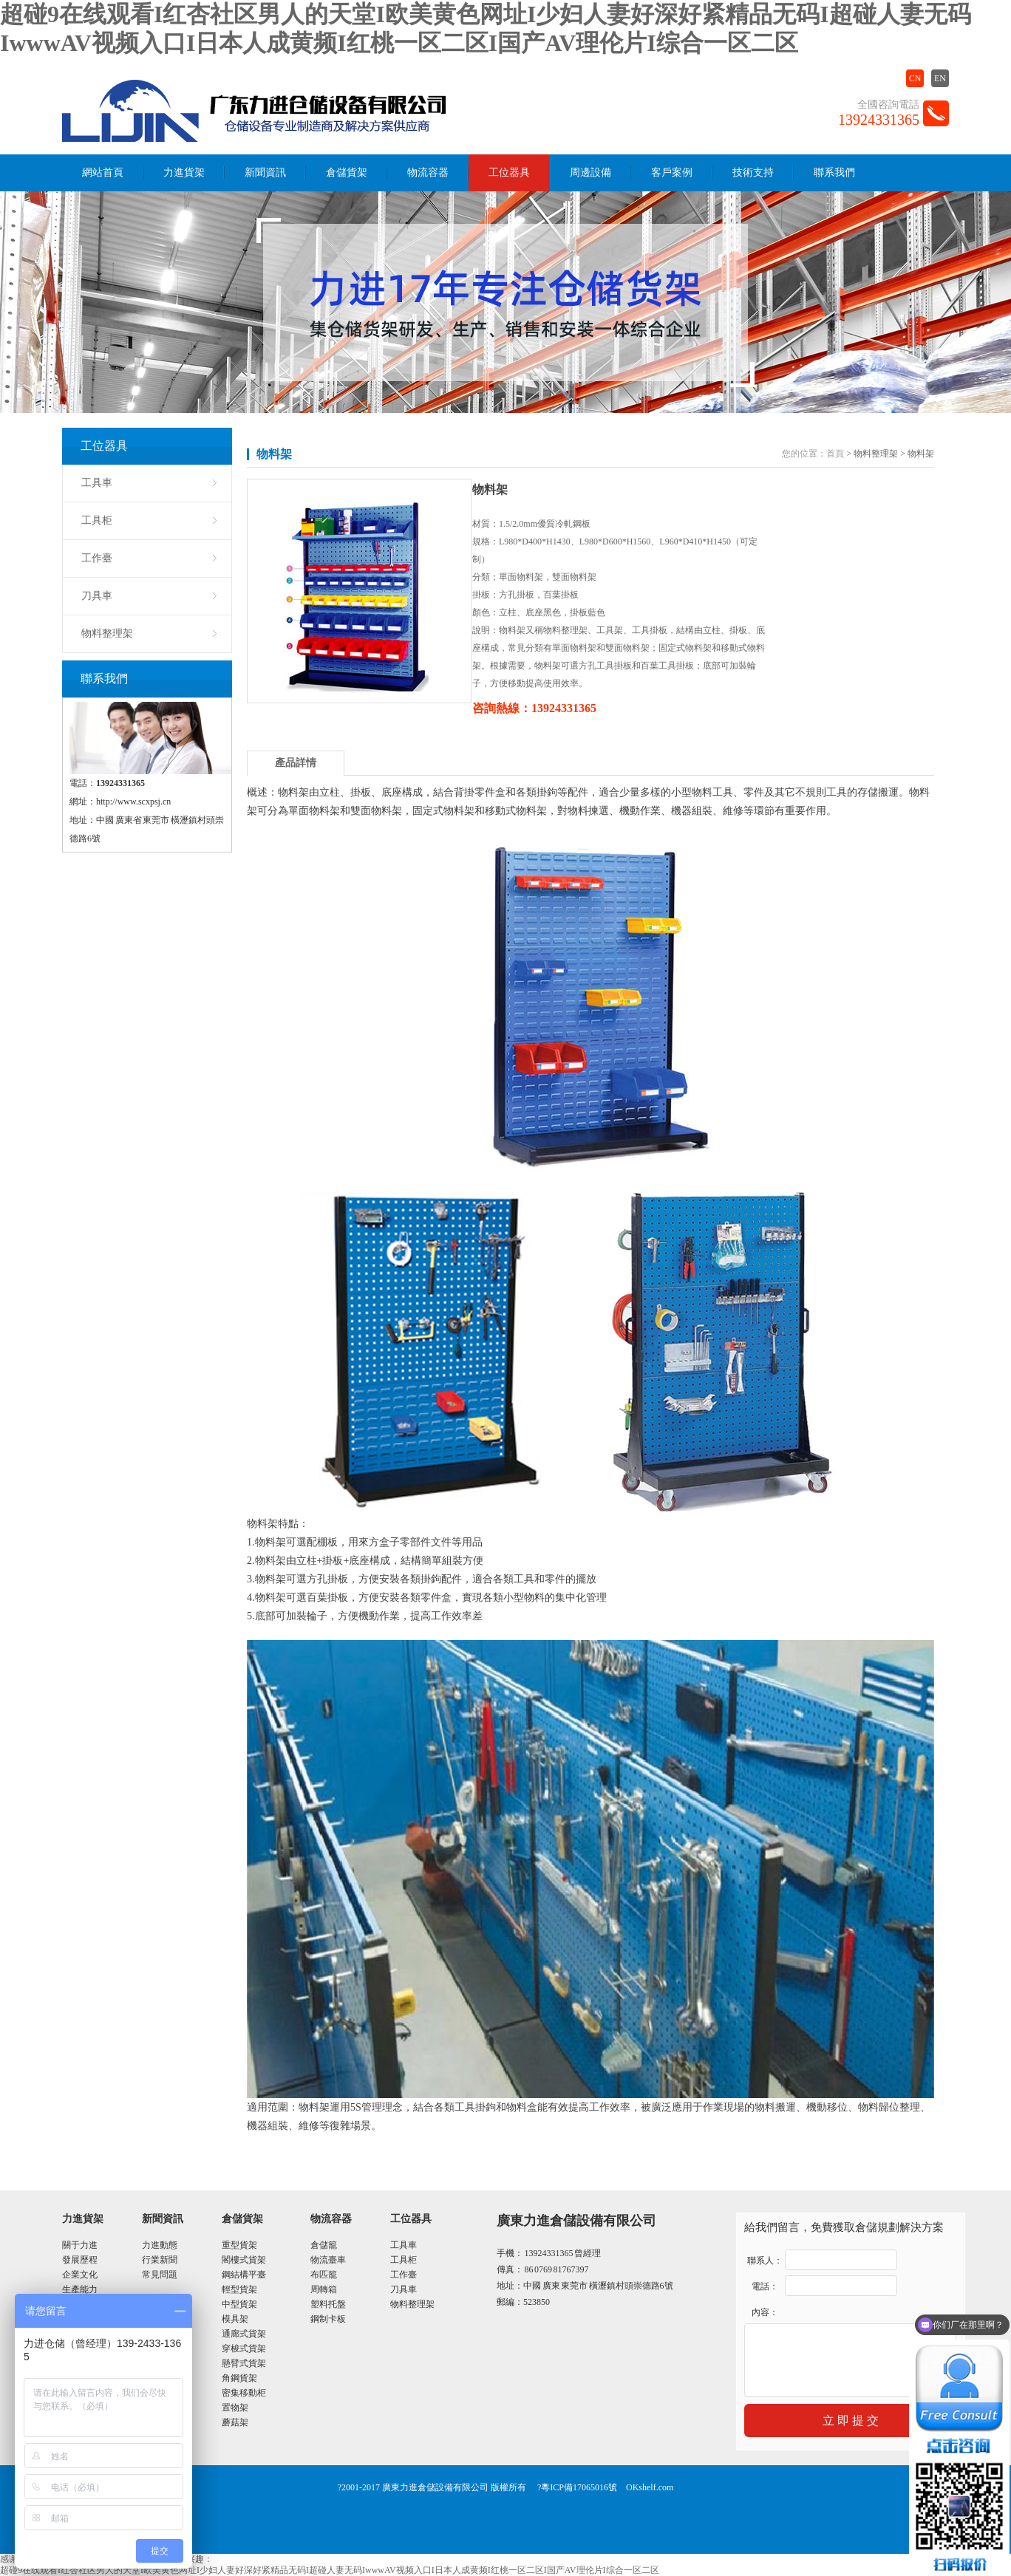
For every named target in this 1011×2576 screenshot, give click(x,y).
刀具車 (96, 595)
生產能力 (80, 2289)
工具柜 (96, 520)
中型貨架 (239, 2304)
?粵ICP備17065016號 (577, 2487)
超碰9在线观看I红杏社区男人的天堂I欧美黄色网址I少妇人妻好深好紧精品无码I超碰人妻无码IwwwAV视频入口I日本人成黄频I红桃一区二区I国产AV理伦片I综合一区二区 (329, 2570)
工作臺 (96, 558)
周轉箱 (323, 2289)
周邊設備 (590, 172)
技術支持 (753, 172)
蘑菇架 (235, 2422)
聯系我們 (834, 172)
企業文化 (80, 2274)
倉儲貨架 (346, 172)
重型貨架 (239, 2245)
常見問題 (159, 2274)
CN (915, 78)
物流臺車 (328, 2260)
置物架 (235, 2407)
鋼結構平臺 (244, 2274)
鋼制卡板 (328, 2319)
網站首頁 (102, 172)
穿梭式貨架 (244, 2348)
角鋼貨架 (239, 2378)
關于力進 (80, 2245)
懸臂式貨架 (244, 2363)
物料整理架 (107, 633)
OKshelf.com (649, 2487)
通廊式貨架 (244, 2334)
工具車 (96, 482)
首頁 (835, 453)
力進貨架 (184, 172)
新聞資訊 (265, 172)
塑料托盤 (328, 2304)
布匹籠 (323, 2274)
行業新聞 (159, 2260)
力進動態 (159, 2245)
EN (940, 78)
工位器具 (509, 172)
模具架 (235, 2319)
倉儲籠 (323, 2245)
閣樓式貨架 (244, 2260)
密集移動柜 (244, 2393)
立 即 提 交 (851, 2420)
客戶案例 (671, 172)
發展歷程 (80, 2260)
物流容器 (428, 172)
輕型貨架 (239, 2289)
